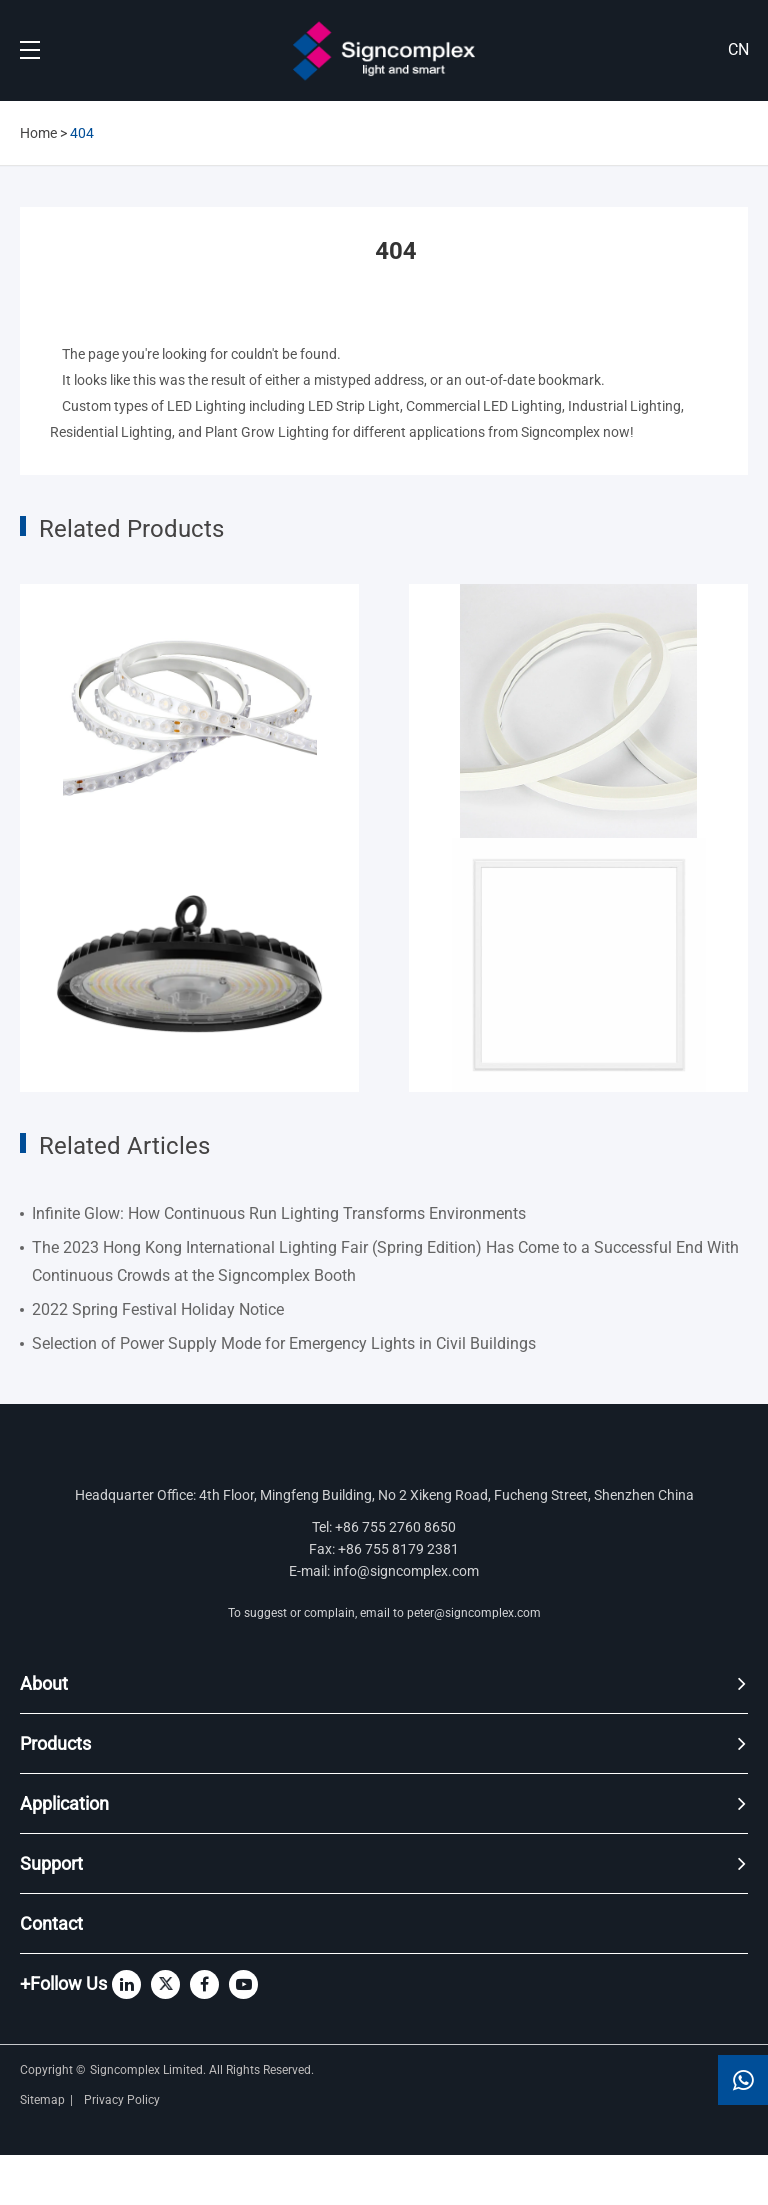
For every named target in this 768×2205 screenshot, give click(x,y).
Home (38, 133)
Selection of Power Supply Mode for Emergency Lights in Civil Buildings (284, 1343)
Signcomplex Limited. (149, 2070)
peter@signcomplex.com (474, 1613)
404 (82, 133)
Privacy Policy (123, 2100)
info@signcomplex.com (406, 1571)
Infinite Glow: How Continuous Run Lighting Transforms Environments (279, 1213)
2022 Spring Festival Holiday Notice (158, 1309)
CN (738, 49)
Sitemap (42, 2100)
